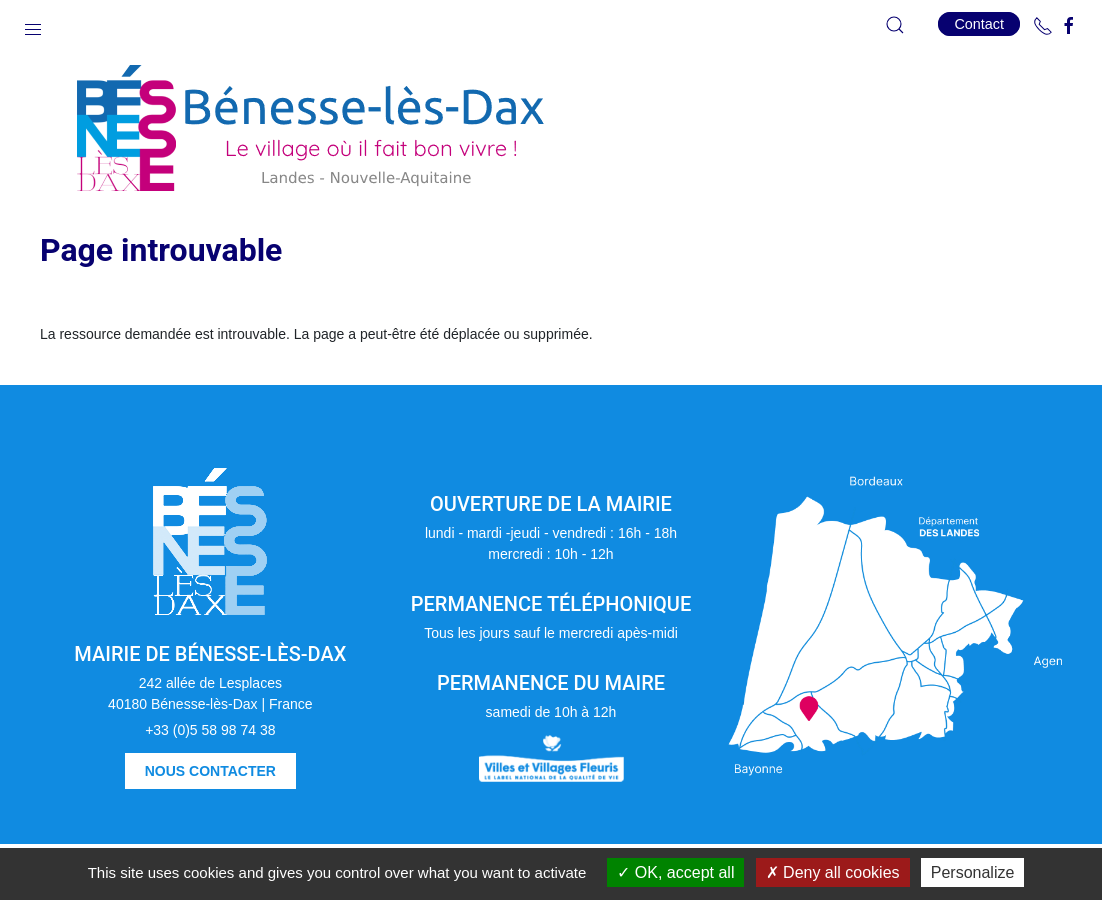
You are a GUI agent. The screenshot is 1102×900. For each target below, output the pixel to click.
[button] (33, 25)
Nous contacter (210, 771)
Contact (979, 24)
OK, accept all (675, 872)
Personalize (973, 872)
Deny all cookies (833, 872)
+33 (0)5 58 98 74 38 (210, 730)
